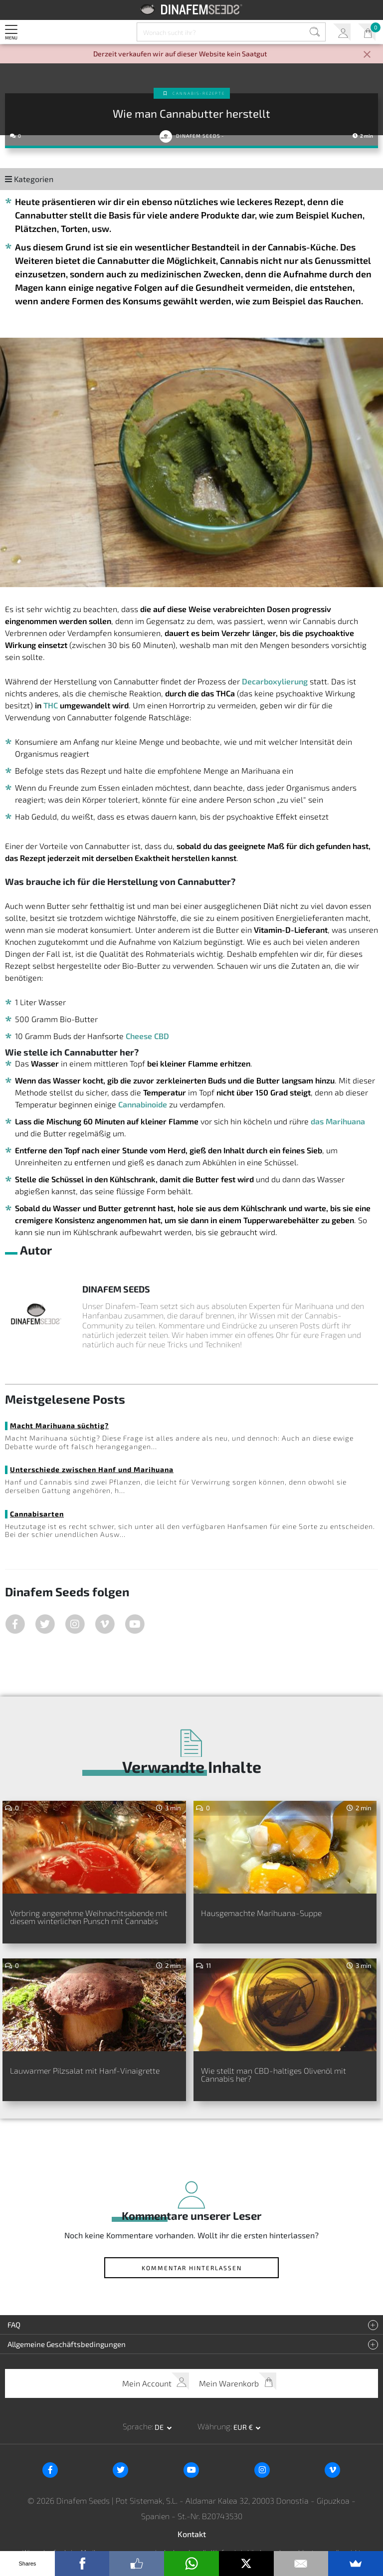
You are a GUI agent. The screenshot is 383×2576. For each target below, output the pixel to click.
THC (50, 705)
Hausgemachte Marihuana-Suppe (261, 1913)
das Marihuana (338, 1121)
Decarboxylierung (275, 681)
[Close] (367, 55)
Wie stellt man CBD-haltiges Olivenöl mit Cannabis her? (273, 2074)
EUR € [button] (243, 2427)
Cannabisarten (37, 1513)
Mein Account (342, 32)
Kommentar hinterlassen (192, 2267)
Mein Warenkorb (367, 32)
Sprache (137, 2426)
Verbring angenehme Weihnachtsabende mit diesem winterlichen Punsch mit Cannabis (89, 1917)
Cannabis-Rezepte (199, 93)
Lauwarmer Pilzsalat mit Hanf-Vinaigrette (85, 2070)
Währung (213, 2426)
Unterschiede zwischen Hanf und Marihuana (92, 1469)
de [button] (160, 2427)
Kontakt (192, 2534)
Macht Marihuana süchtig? (59, 1425)
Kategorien (29, 179)
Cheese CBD (147, 1036)
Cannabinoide (142, 1104)
